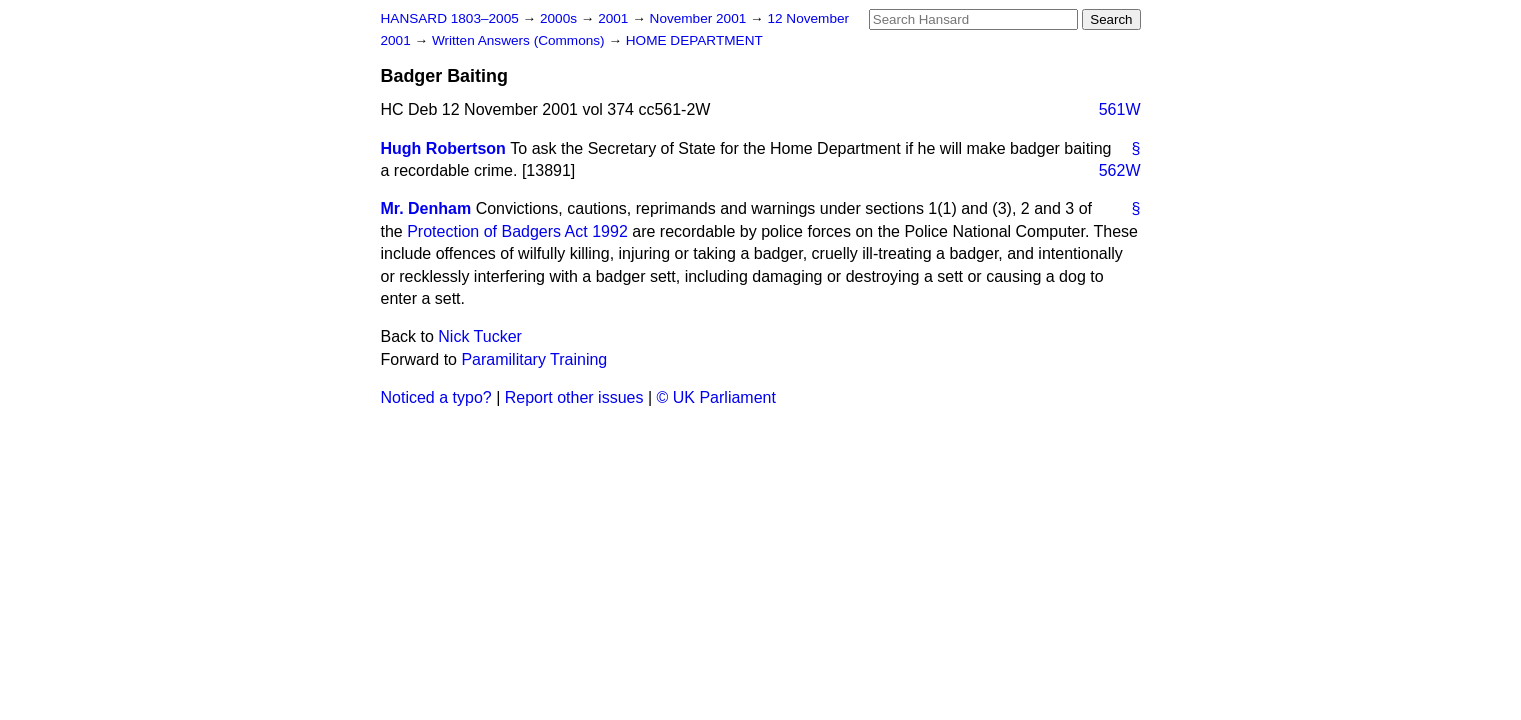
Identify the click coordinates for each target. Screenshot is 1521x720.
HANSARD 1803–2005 (450, 18)
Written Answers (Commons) (520, 40)
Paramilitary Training (534, 359)
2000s (560, 18)
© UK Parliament (716, 397)
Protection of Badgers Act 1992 (517, 231)
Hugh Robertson (443, 148)
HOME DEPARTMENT (694, 40)
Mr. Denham (426, 208)
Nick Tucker (480, 336)
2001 (615, 18)
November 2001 (700, 18)
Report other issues (574, 397)
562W (1120, 170)
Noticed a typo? (436, 397)
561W (1120, 109)
